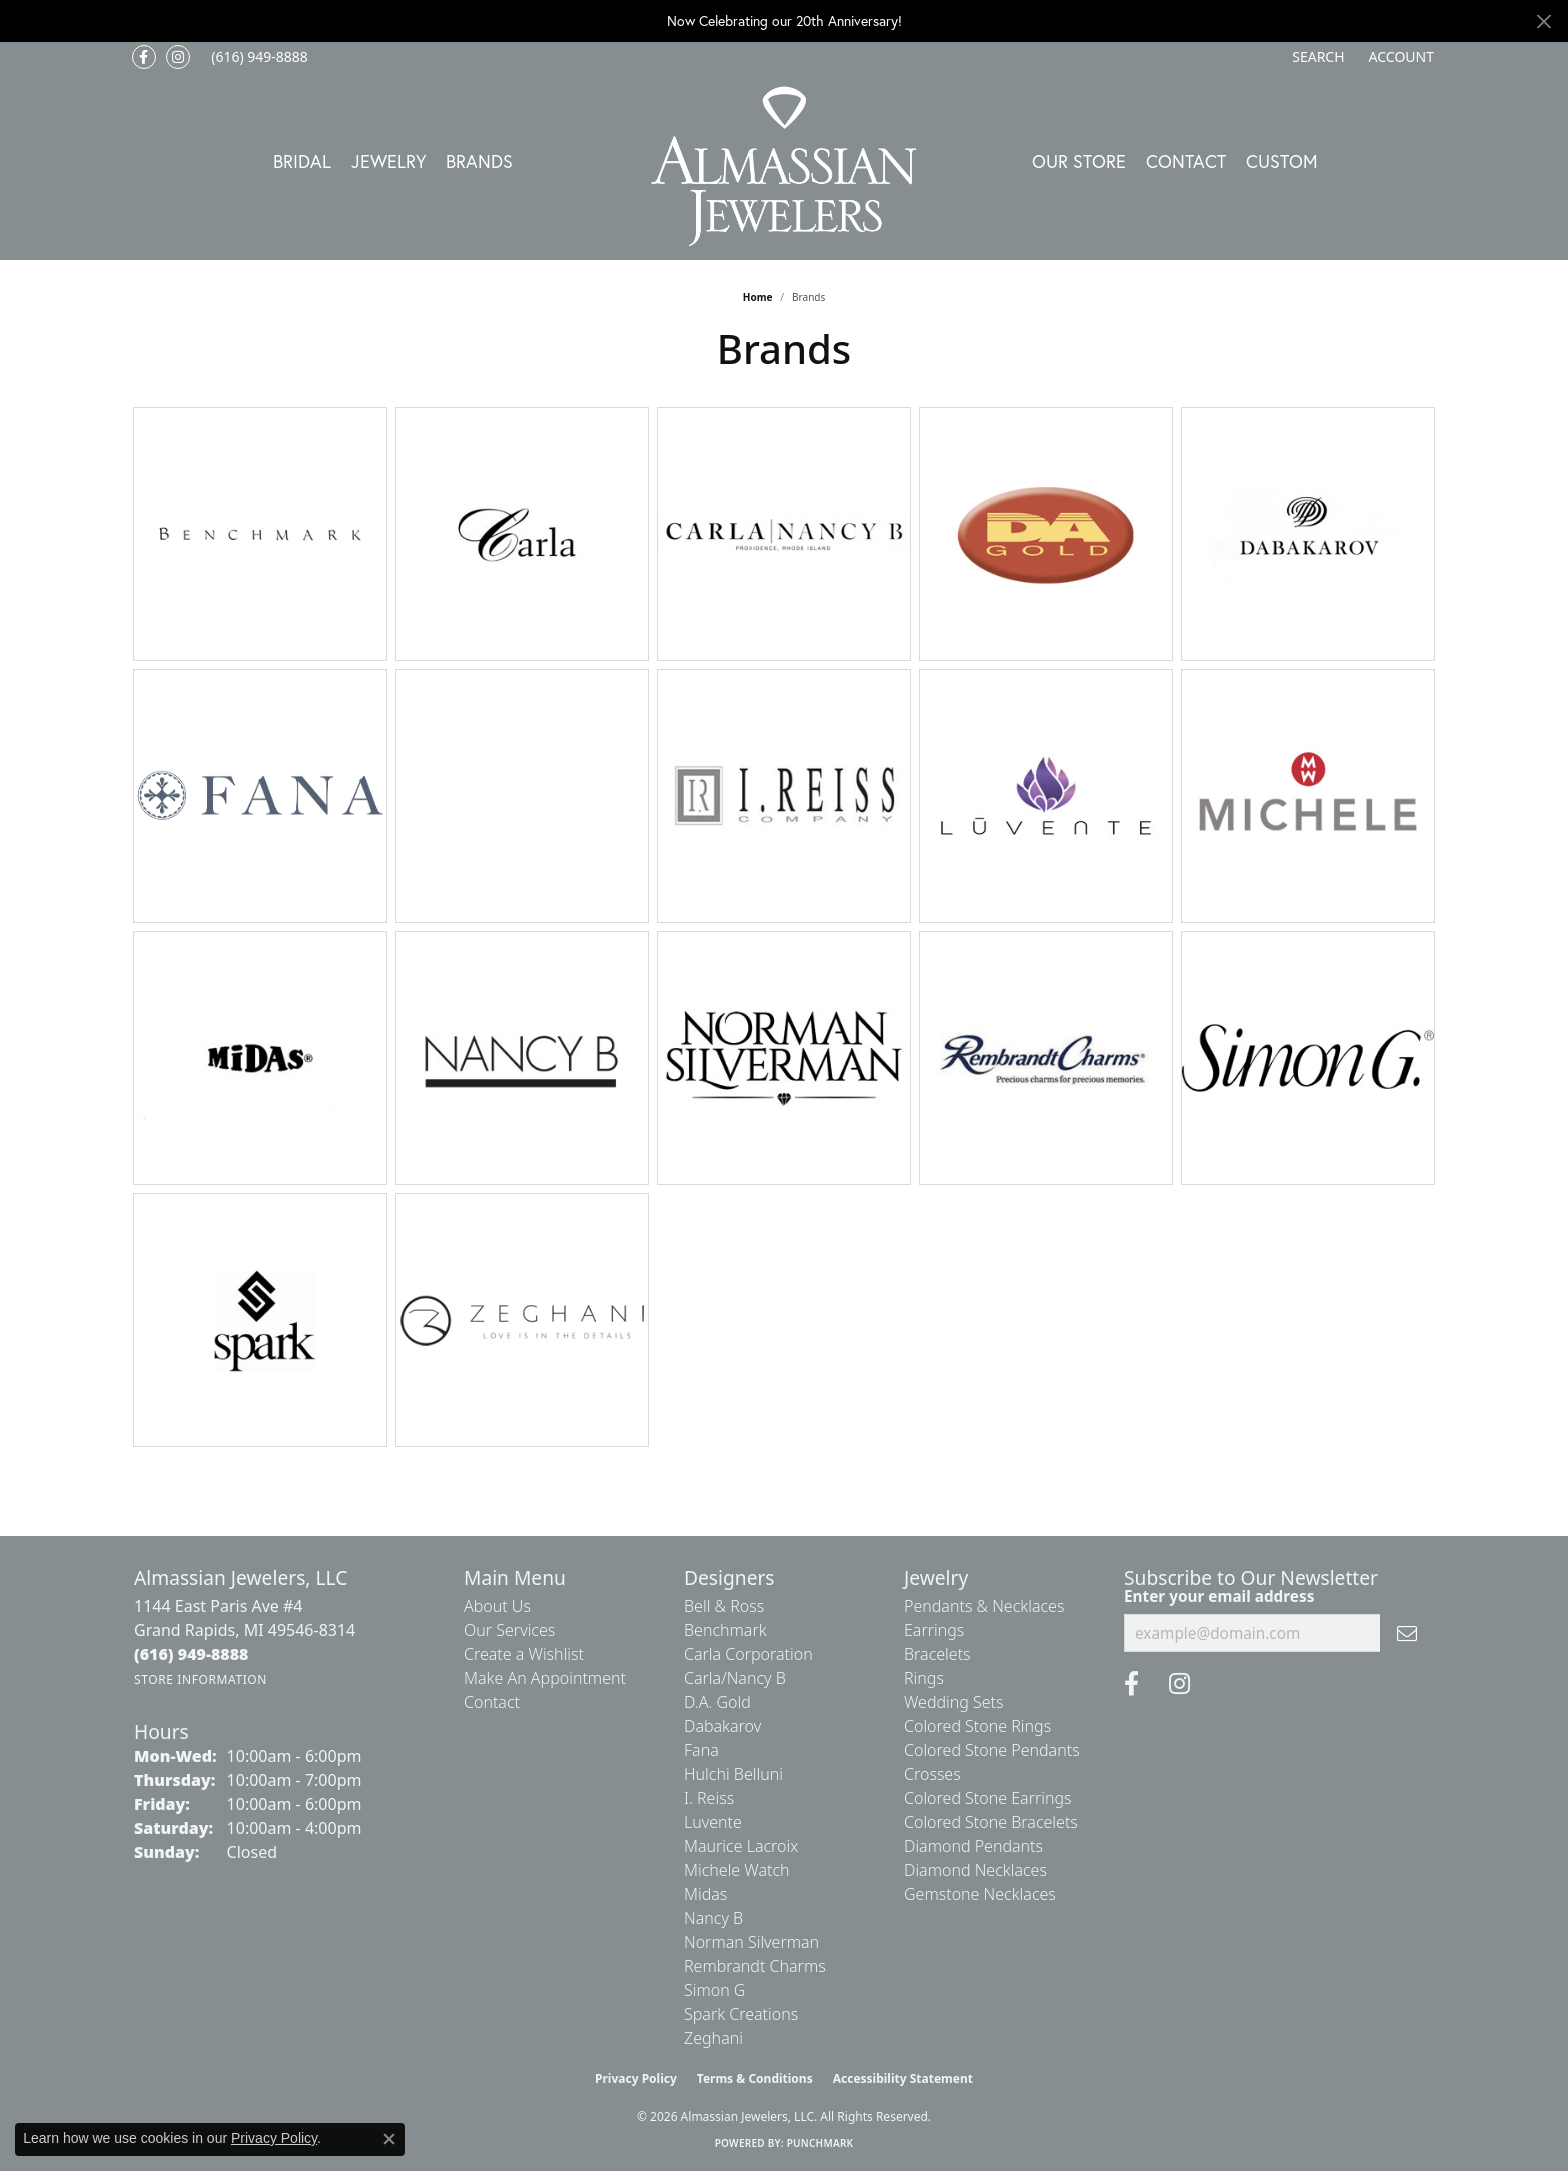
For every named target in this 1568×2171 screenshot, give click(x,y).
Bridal (302, 161)
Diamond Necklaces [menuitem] (975, 1870)
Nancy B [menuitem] (713, 1918)
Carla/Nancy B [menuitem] (735, 1678)
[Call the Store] (191, 1654)
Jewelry (388, 161)
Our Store (1079, 161)
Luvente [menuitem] (713, 1822)
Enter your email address (1219, 1596)
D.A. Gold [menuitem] (717, 1702)
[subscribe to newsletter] (1407, 1633)
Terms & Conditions (755, 2078)
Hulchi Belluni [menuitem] (733, 1774)
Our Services (509, 1630)
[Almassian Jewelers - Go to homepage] (784, 166)
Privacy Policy (636, 2078)
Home (758, 297)
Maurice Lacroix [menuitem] (741, 1846)
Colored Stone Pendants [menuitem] (992, 1750)
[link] (257, 57)
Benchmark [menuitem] (725, 1630)
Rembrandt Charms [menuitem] (755, 1966)
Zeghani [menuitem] (713, 2038)
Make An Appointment (545, 1678)
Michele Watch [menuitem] (737, 1870)
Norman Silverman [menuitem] (751, 1942)
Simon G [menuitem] (714, 1990)
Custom (1282, 161)
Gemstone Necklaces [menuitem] (980, 1894)
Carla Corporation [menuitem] (748, 1654)
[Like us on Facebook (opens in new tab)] (144, 57)
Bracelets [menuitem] (937, 1654)
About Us (497, 1606)
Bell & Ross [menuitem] (724, 1606)
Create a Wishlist (524, 1654)
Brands (479, 161)
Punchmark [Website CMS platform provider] (820, 2143)
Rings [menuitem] (924, 1678)
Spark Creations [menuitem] (741, 2014)
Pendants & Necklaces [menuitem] (984, 1606)
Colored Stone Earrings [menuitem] (988, 1798)
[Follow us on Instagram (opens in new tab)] (178, 57)
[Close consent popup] (389, 2139)
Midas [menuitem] (705, 1894)
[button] (1316, 57)
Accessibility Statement (903, 2078)
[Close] (1543, 21)
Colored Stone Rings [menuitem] (977, 1726)
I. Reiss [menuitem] (709, 1798)
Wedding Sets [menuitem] (954, 1702)
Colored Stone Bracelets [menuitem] (991, 1822)
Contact (1186, 161)
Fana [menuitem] (701, 1750)
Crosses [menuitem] (932, 1774)
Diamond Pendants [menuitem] (973, 1846)
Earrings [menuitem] (934, 1630)
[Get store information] (200, 1679)
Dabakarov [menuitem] (722, 1726)
